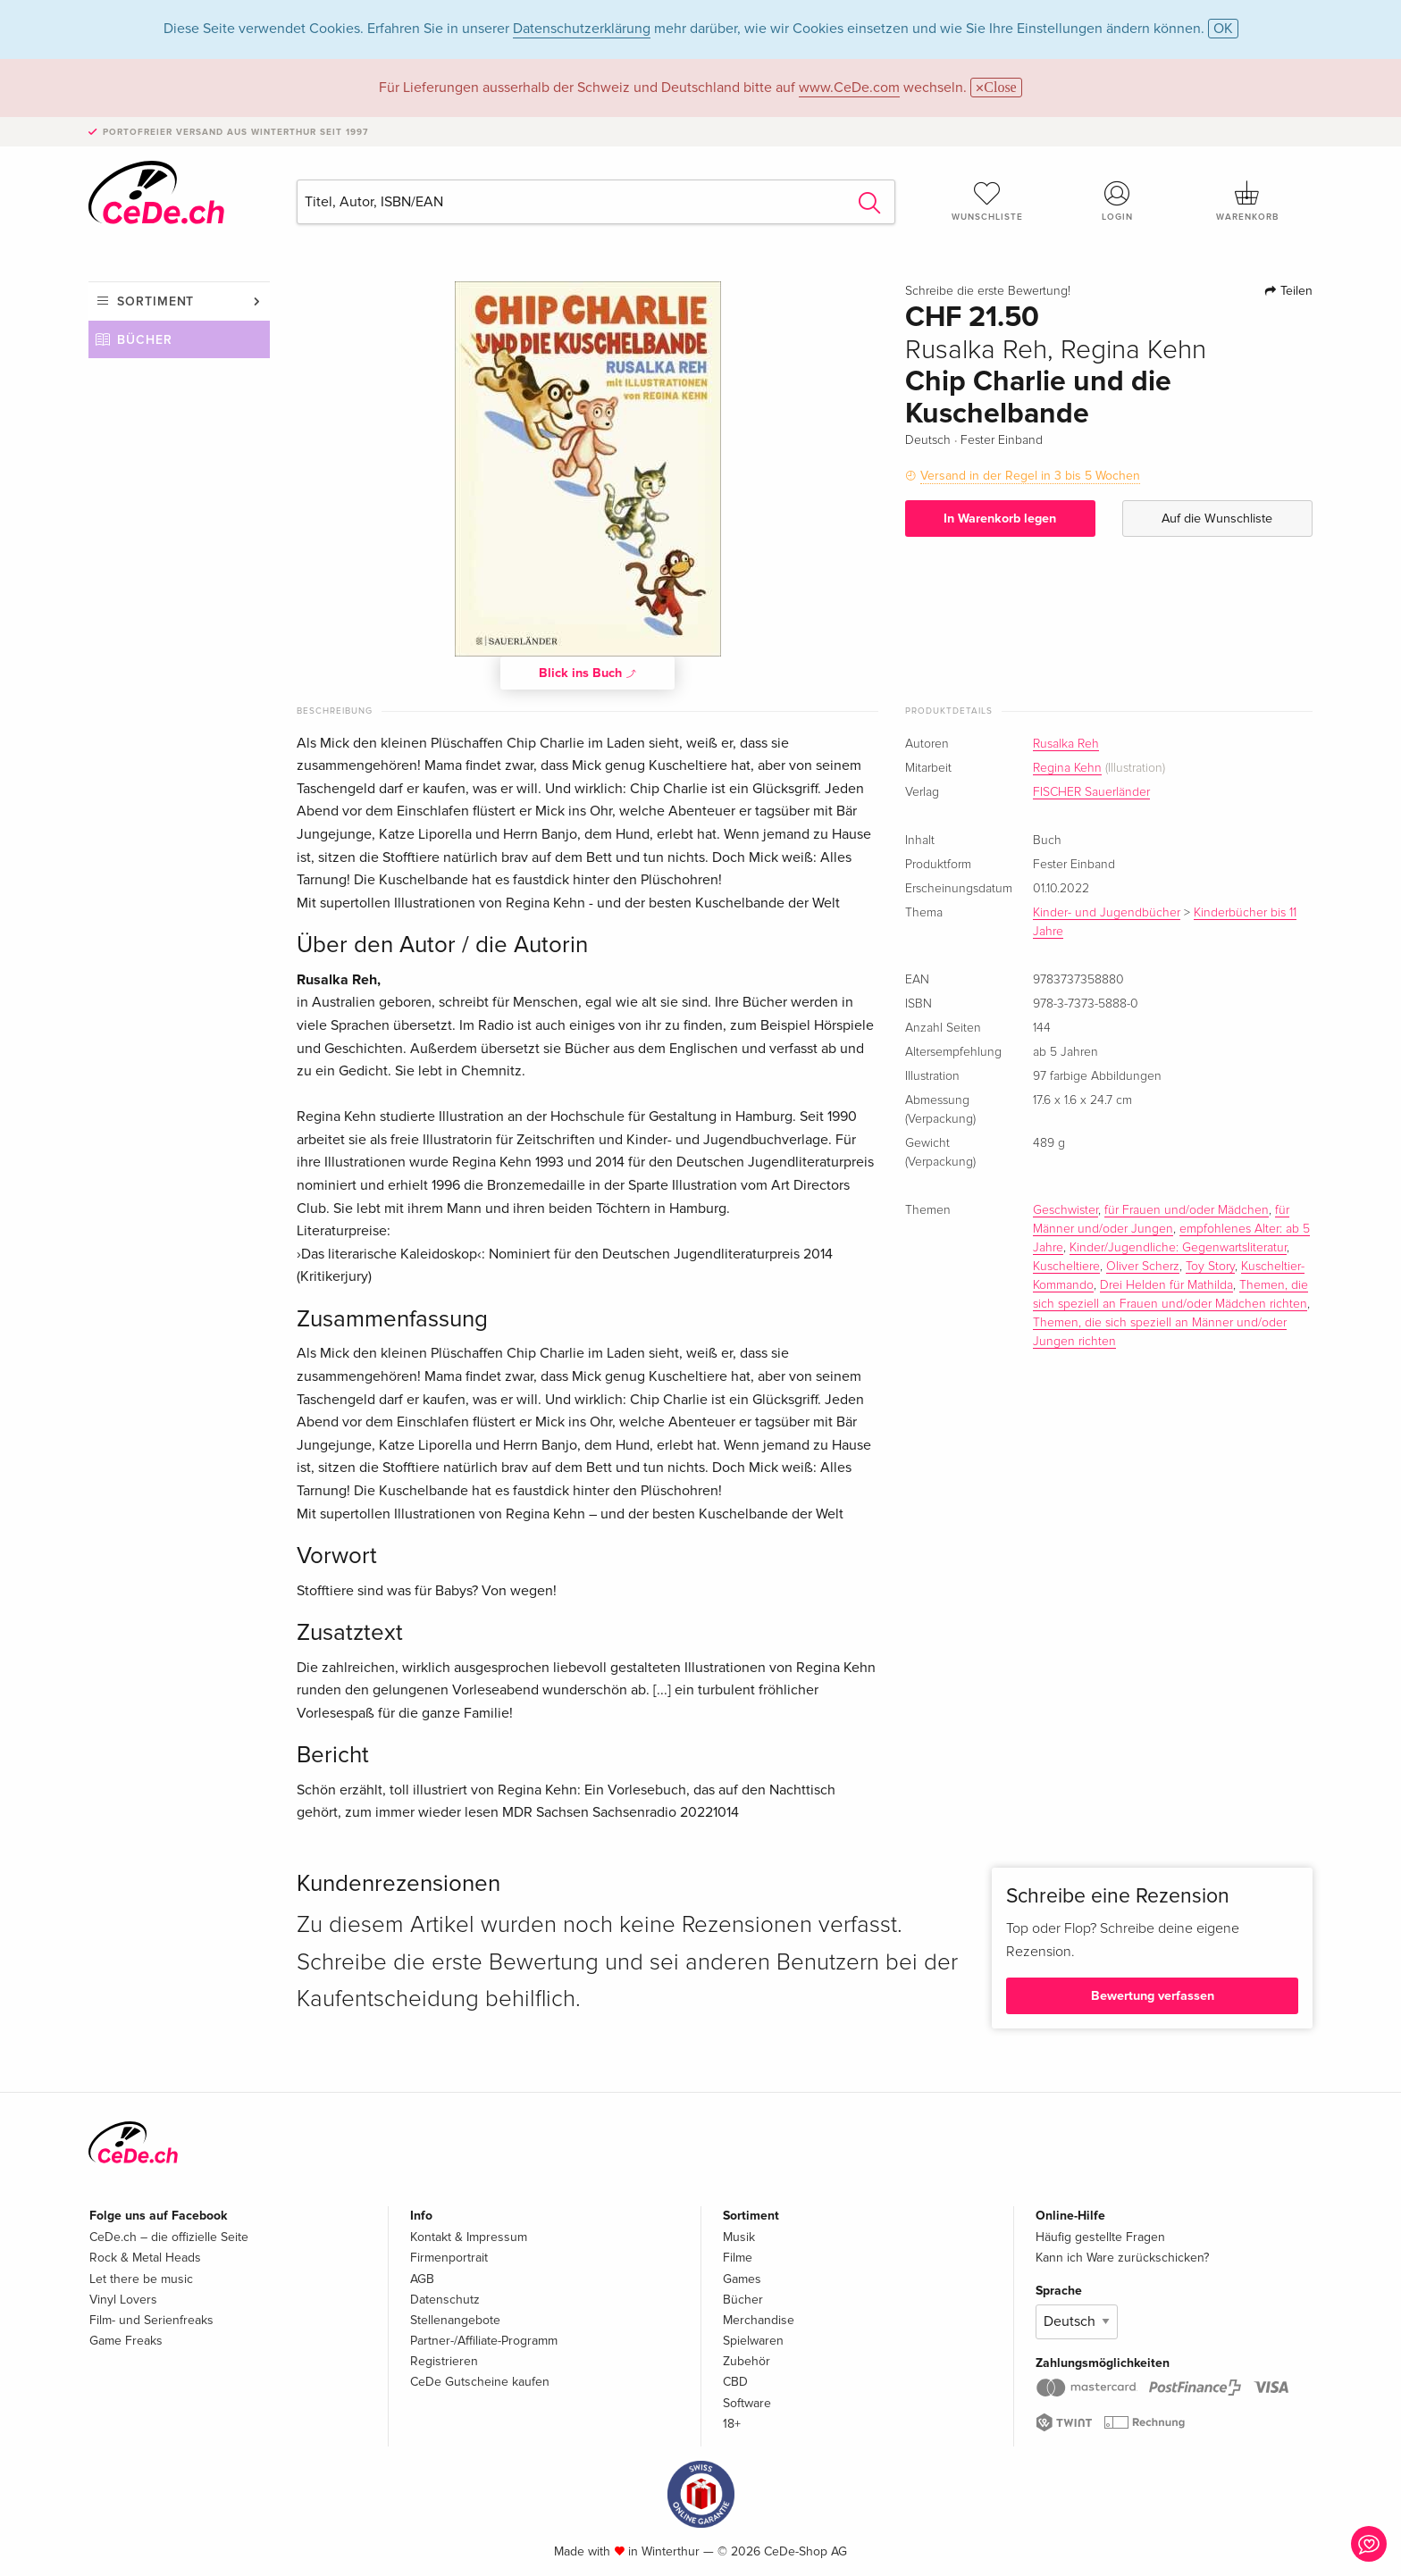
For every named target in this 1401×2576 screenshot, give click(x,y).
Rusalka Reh (1066, 744)
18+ (732, 2423)
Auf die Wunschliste (1217, 518)
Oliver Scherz (1142, 1266)
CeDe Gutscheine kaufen (479, 2381)
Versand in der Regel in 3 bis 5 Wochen (1030, 475)
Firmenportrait (449, 2257)
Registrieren (444, 2361)
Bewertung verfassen (1152, 1995)
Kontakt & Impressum (468, 2237)
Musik (739, 2237)
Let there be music (141, 2279)
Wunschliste (987, 201)
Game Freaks (126, 2340)
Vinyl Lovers (123, 2299)
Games (742, 2279)
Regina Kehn (1067, 768)
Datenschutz (445, 2299)
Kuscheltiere (1066, 1266)
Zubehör (746, 2361)
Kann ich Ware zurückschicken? (1122, 2257)
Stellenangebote (455, 2320)
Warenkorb (1247, 201)
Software (747, 2403)
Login (1118, 201)
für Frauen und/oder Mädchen (1186, 1210)
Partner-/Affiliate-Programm (484, 2340)
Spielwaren (753, 2340)
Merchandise (758, 2320)
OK (1223, 29)
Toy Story (1210, 1266)
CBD (735, 2381)
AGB (422, 2279)
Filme (737, 2257)
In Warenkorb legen (1000, 518)
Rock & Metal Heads (145, 2257)
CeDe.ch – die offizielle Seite (168, 2237)
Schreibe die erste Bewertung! (987, 291)
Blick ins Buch (588, 673)
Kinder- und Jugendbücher (1106, 913)
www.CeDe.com (849, 87)
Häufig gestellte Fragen (1100, 2237)
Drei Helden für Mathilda (1166, 1285)
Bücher (144, 339)
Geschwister (1065, 1210)
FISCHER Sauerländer (1091, 792)
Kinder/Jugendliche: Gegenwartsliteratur (1178, 1248)
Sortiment (155, 301)
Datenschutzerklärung (581, 29)
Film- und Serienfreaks (151, 2320)
